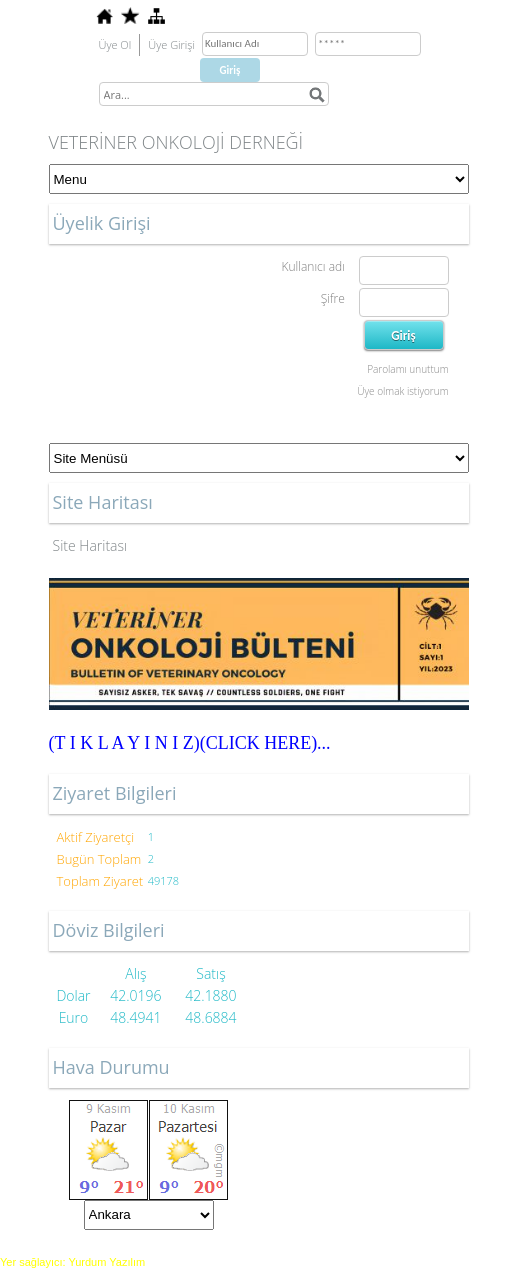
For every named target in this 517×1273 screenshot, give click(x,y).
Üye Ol (115, 44)
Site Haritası (90, 545)
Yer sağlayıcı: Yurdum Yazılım (72, 1262)
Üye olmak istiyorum (402, 391)
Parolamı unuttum (407, 369)
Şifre (333, 298)
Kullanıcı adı (312, 266)
